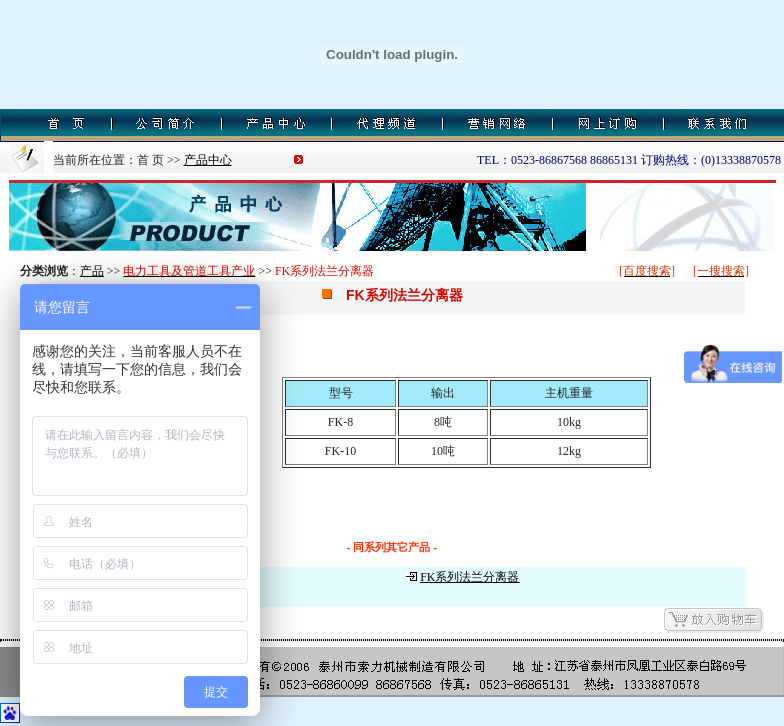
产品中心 (208, 160)
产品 (92, 271)
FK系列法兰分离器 (469, 577)
